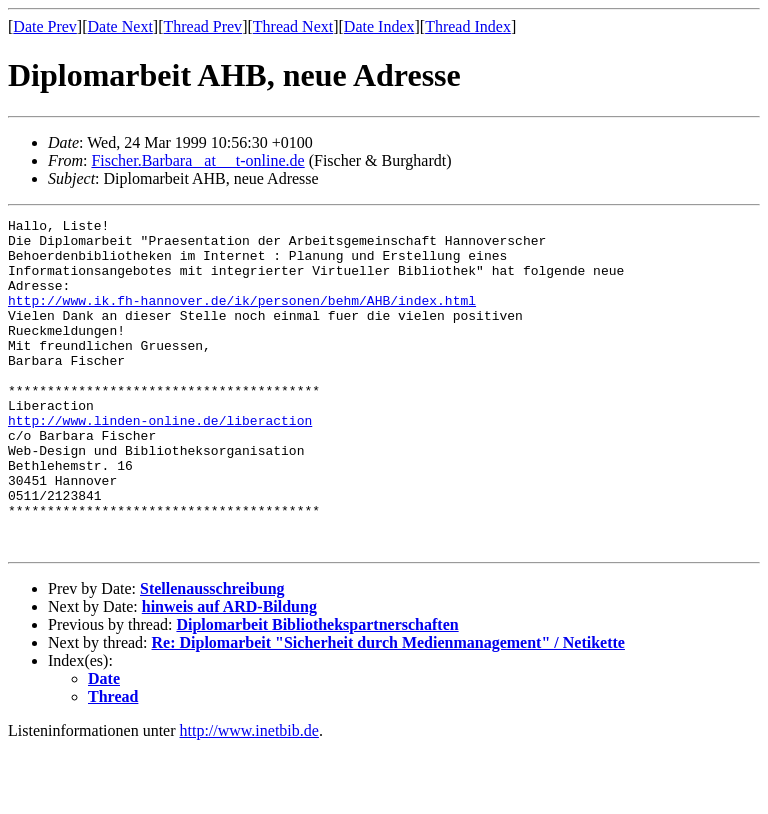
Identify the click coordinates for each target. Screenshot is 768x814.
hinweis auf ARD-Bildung (229, 672)
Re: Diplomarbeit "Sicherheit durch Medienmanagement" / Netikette (388, 708)
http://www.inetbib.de (249, 796)
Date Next (120, 26)
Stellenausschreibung (212, 654)
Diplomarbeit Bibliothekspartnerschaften (317, 690)
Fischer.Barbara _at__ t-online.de (197, 160)
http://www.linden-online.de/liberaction (160, 462)
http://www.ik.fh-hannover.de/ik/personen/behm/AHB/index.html (242, 318)
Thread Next (293, 26)
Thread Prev (202, 26)
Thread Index (468, 26)
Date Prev (45, 26)
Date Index (379, 26)
